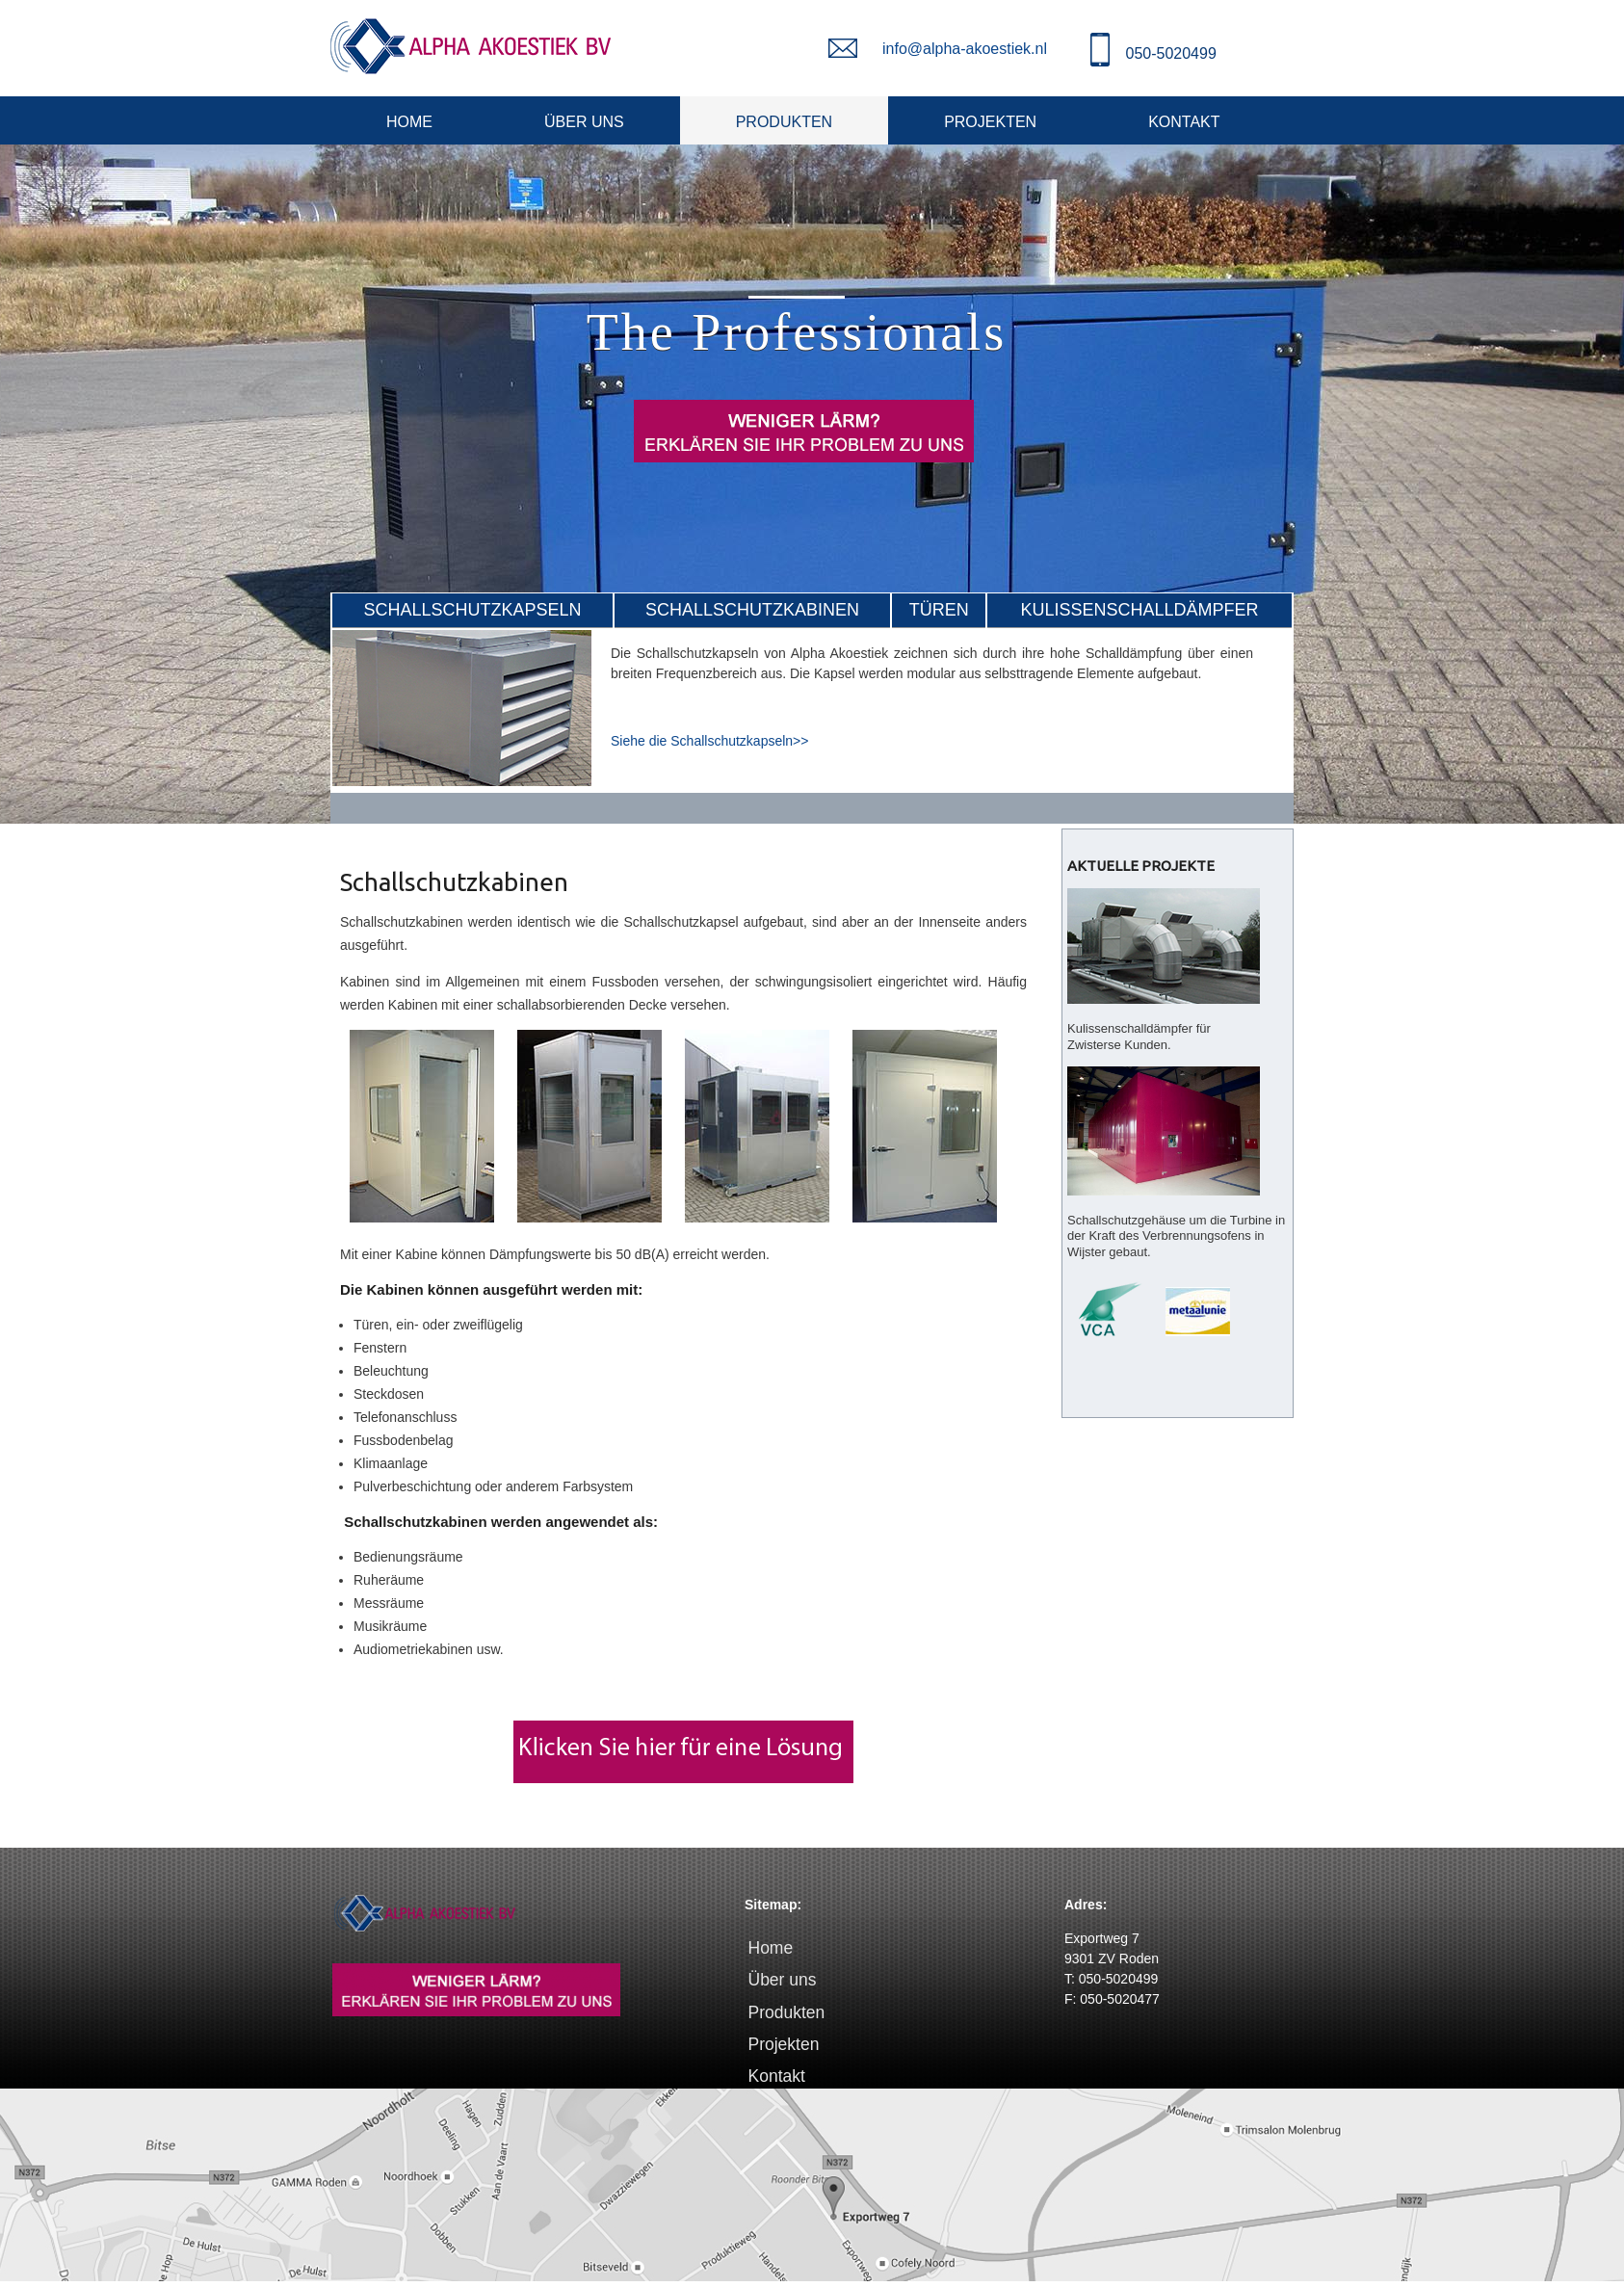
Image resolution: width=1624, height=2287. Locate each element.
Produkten (784, 122)
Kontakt (1183, 122)
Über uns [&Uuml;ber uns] (584, 122)
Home (409, 122)
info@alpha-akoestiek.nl (964, 48)
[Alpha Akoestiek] (470, 46)
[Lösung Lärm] (683, 1788)
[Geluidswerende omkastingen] (461, 781)
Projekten (990, 122)
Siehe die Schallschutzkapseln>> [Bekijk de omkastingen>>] (709, 741)
